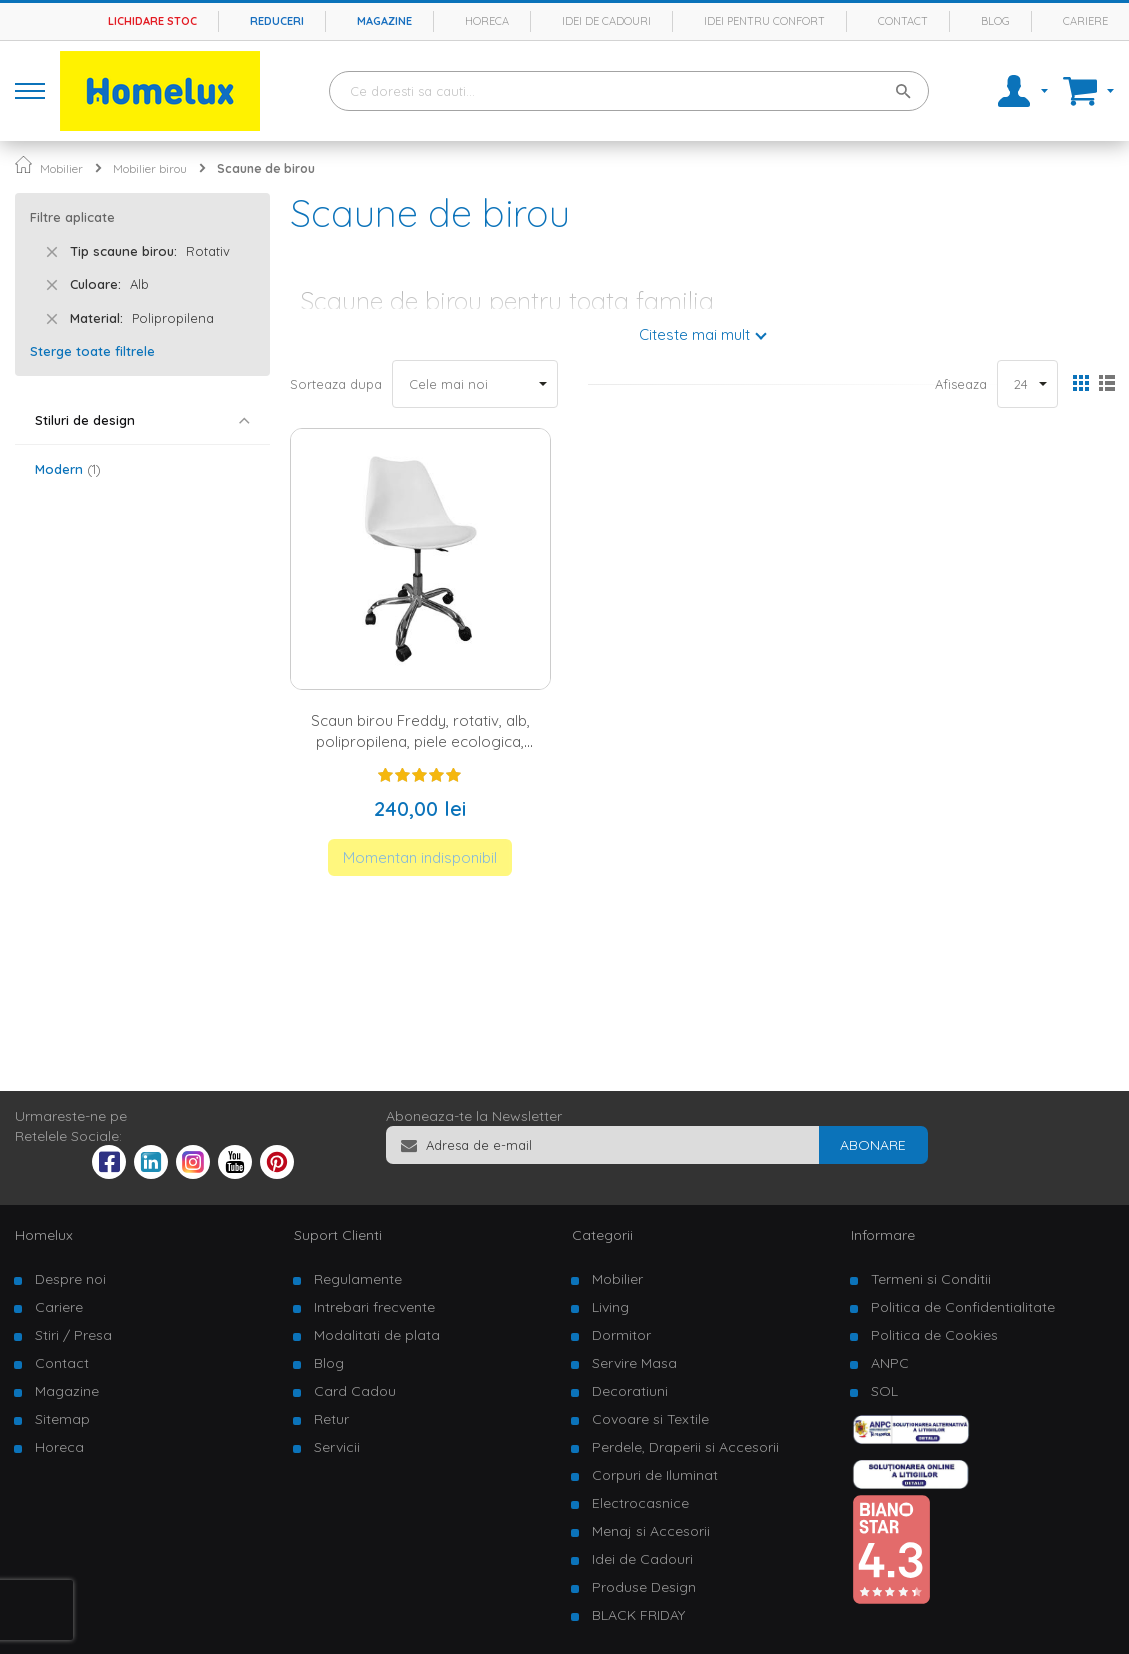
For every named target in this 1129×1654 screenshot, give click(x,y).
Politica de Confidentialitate (963, 1307)
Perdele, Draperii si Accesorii (685, 1447)
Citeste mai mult (694, 334)
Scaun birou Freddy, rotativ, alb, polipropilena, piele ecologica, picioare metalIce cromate (420, 742)
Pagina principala (23, 164)
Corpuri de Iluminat (655, 1475)
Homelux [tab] (44, 1235)
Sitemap (62, 1419)
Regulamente (358, 1279)
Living (610, 1307)
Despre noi (70, 1279)
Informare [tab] (883, 1235)
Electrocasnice (640, 1503)
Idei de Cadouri (642, 1559)
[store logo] (160, 91)
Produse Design (644, 1587)
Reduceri (277, 21)
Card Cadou (355, 1391)
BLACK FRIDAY (638, 1615)
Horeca (487, 21)
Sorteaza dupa (336, 384)
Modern (68, 469)
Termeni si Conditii (931, 1279)
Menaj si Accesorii (651, 1531)
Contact (903, 21)
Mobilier (61, 168)
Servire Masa (634, 1363)
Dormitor (621, 1335)
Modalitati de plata (377, 1335)
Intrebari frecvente (374, 1307)
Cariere (1085, 21)
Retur (331, 1419)
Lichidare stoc (152, 21)
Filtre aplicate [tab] (72, 217)
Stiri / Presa (73, 1335)
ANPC (890, 1363)
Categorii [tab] (602, 1235)
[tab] (142, 420)
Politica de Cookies (934, 1335)
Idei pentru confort (764, 21)
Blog (995, 21)
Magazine (384, 21)
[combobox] (629, 91)
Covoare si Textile (650, 1419)
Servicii (337, 1447)
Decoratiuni (630, 1391)
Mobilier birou (150, 168)
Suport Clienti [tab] (338, 1235)
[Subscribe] (873, 1145)
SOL (884, 1391)
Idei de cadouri (606, 21)
